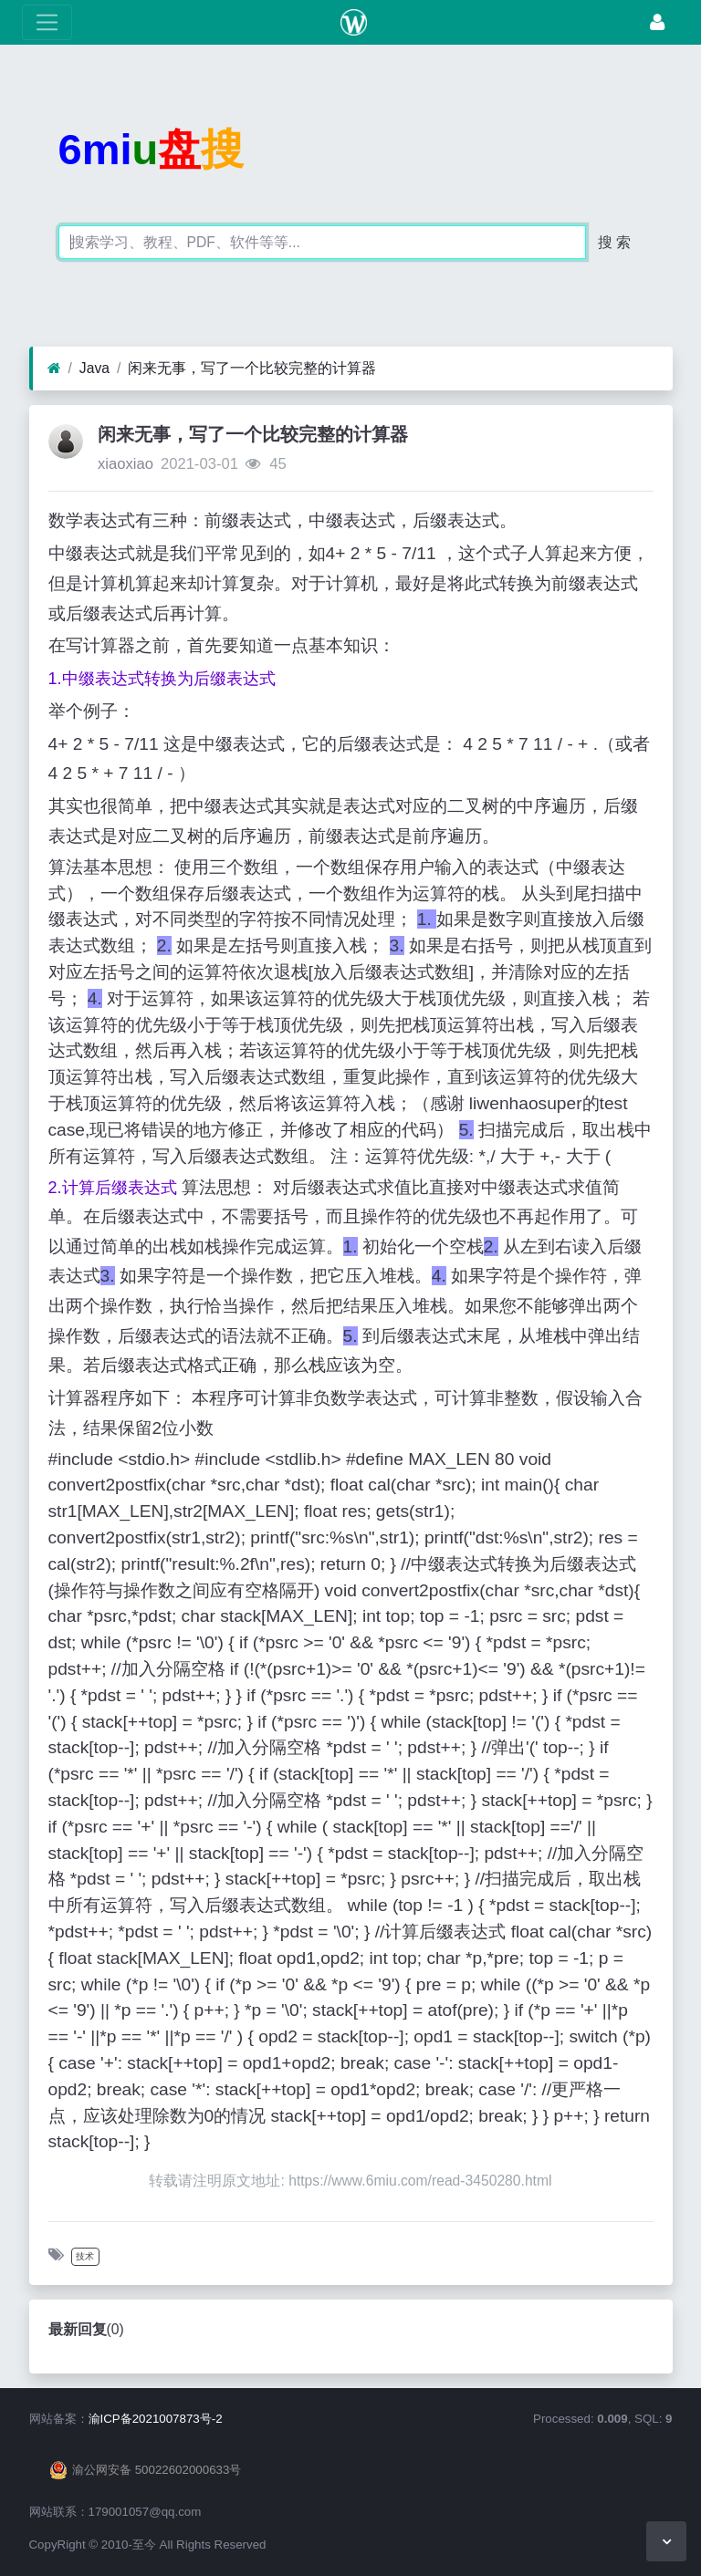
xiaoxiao (125, 464)
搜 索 (614, 242)
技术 (85, 2256)
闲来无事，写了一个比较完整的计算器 (252, 368)
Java (94, 368)
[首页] (54, 368)
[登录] (657, 22)
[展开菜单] (47, 22)
